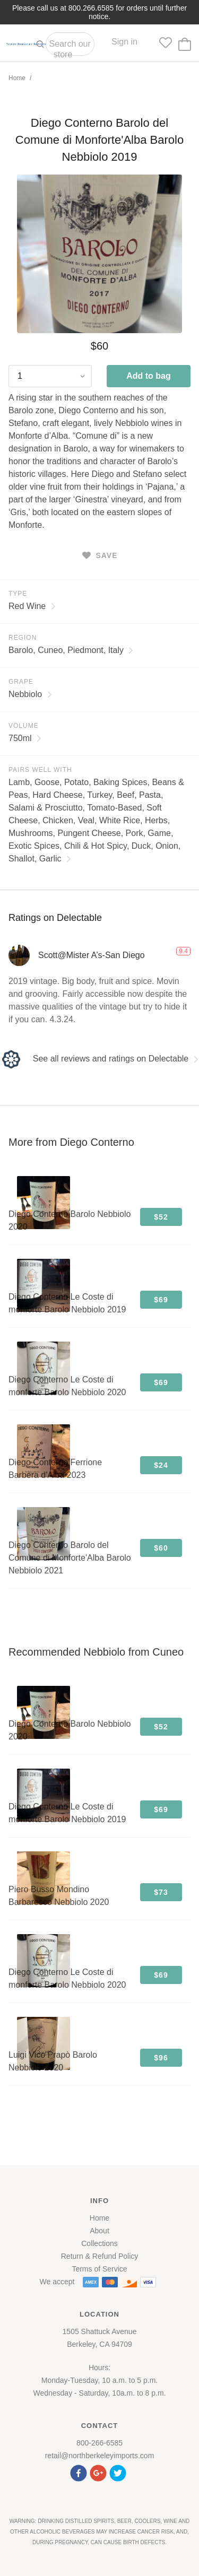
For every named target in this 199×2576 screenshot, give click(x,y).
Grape (20, 681)
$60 (161, 1548)
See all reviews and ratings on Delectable (99, 1058)
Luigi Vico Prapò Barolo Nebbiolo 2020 (52, 2061)
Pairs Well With (40, 769)
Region (22, 637)
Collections (99, 2243)
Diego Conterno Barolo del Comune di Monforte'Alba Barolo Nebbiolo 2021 (69, 1558)
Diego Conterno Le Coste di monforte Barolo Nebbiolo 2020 (67, 1386)
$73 (161, 1892)
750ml (24, 738)
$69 (161, 1299)
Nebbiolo (30, 694)
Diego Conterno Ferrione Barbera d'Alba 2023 (55, 1469)
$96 (161, 2057)
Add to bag (148, 375)
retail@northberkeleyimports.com (99, 2455)
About (99, 2230)
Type (17, 593)
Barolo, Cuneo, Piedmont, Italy (70, 650)
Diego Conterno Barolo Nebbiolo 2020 (69, 1220)
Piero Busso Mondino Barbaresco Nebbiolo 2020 (58, 1896)
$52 (161, 1217)
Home (16, 78)
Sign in (124, 41)
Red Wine (32, 606)
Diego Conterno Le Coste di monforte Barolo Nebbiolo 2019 (67, 1303)
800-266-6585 (99, 2443)
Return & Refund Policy (100, 2256)
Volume (23, 725)
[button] (80, 2472)
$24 (161, 1465)
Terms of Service (99, 2269)
